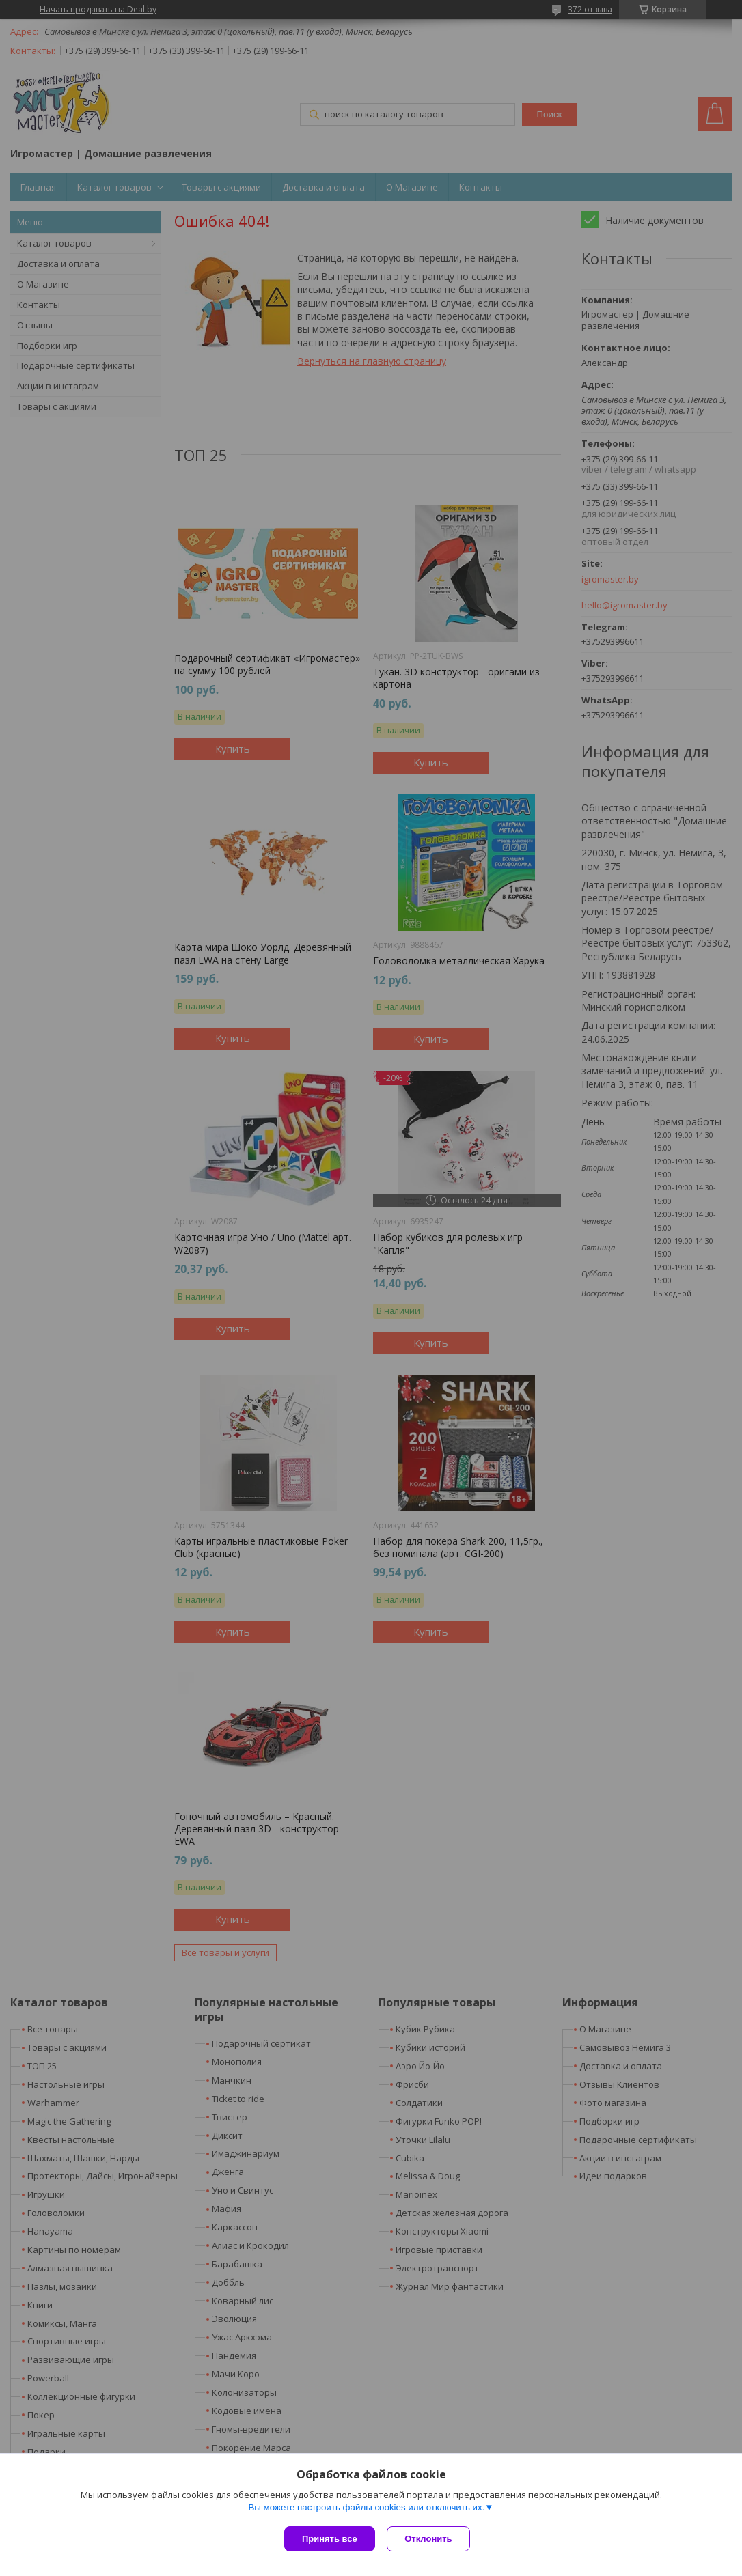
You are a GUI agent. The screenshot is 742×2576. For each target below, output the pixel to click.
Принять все (329, 2539)
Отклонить (430, 2539)
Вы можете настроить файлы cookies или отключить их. (366, 2509)
